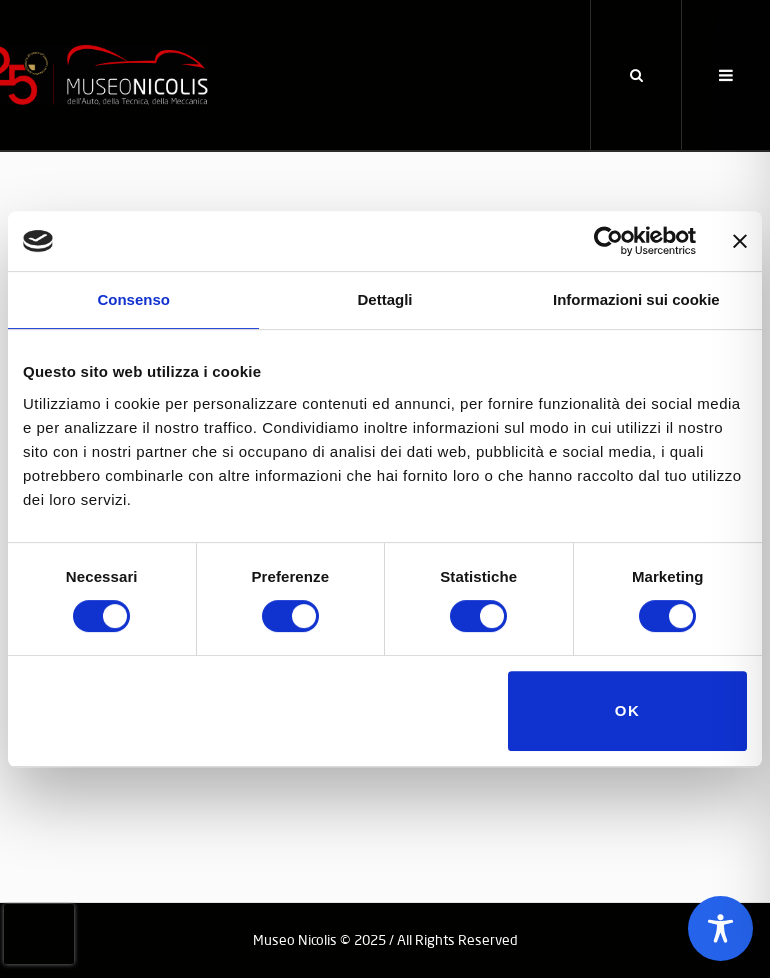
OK (628, 710)
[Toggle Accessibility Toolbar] (720, 928)
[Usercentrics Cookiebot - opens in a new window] (608, 241)
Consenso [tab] (133, 299)
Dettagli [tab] (384, 299)
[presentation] (39, 934)
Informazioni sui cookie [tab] (636, 299)
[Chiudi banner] (740, 241)
